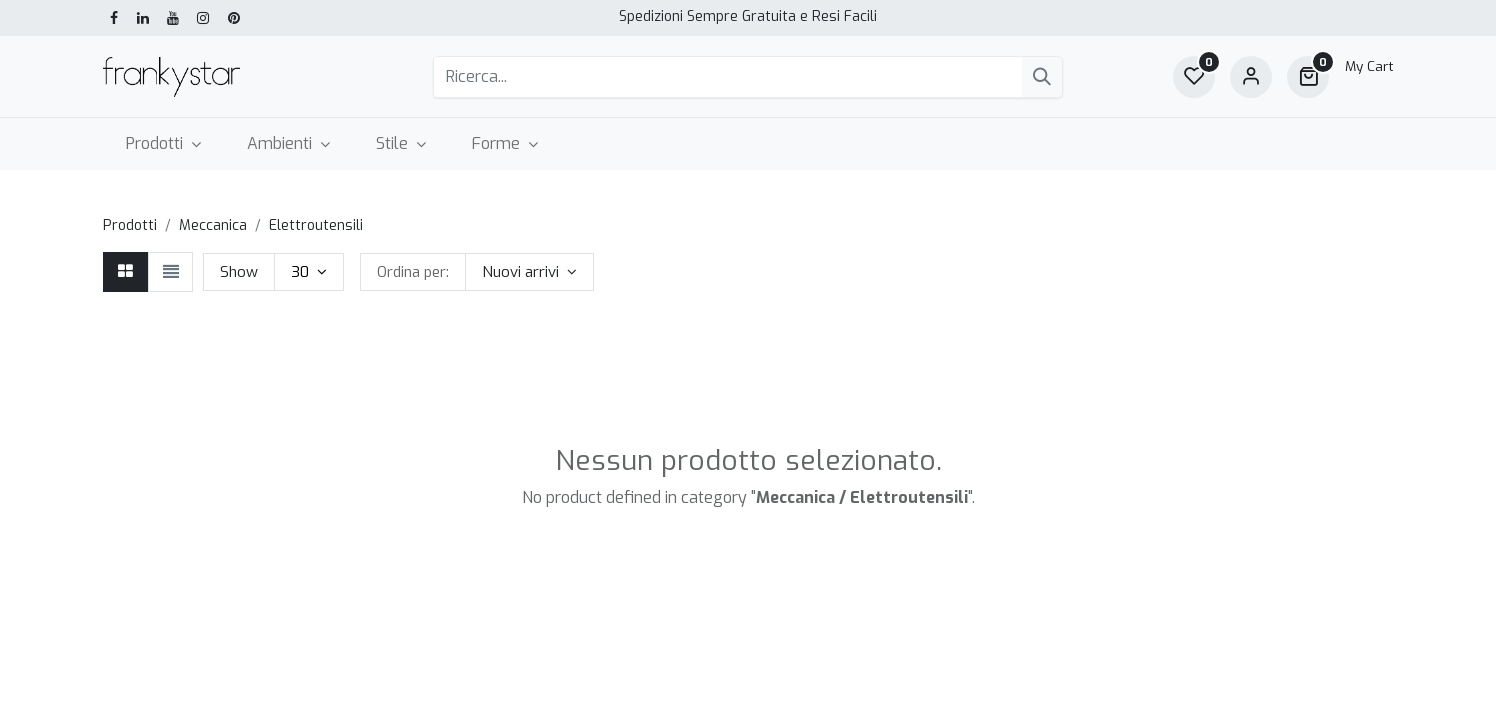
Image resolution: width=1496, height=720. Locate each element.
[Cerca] (1042, 77)
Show (239, 272)
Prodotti (130, 225)
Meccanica (213, 225)
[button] (529, 272)
